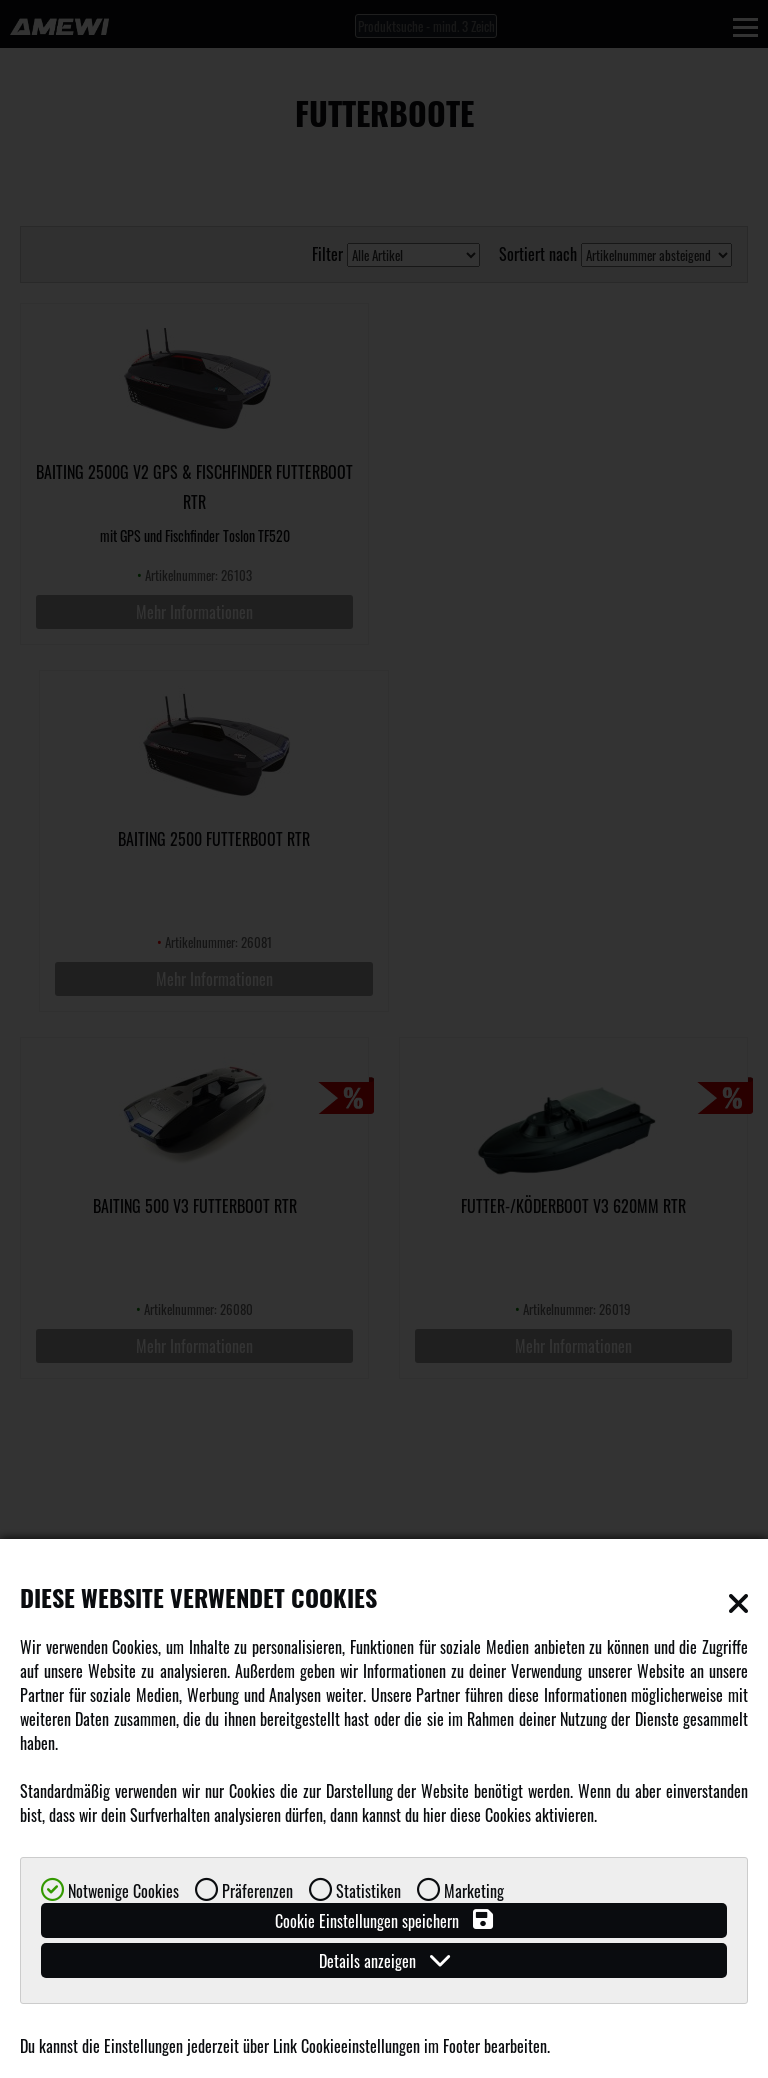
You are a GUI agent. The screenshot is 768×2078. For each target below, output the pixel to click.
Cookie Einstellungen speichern (384, 1920)
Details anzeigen (384, 1960)
